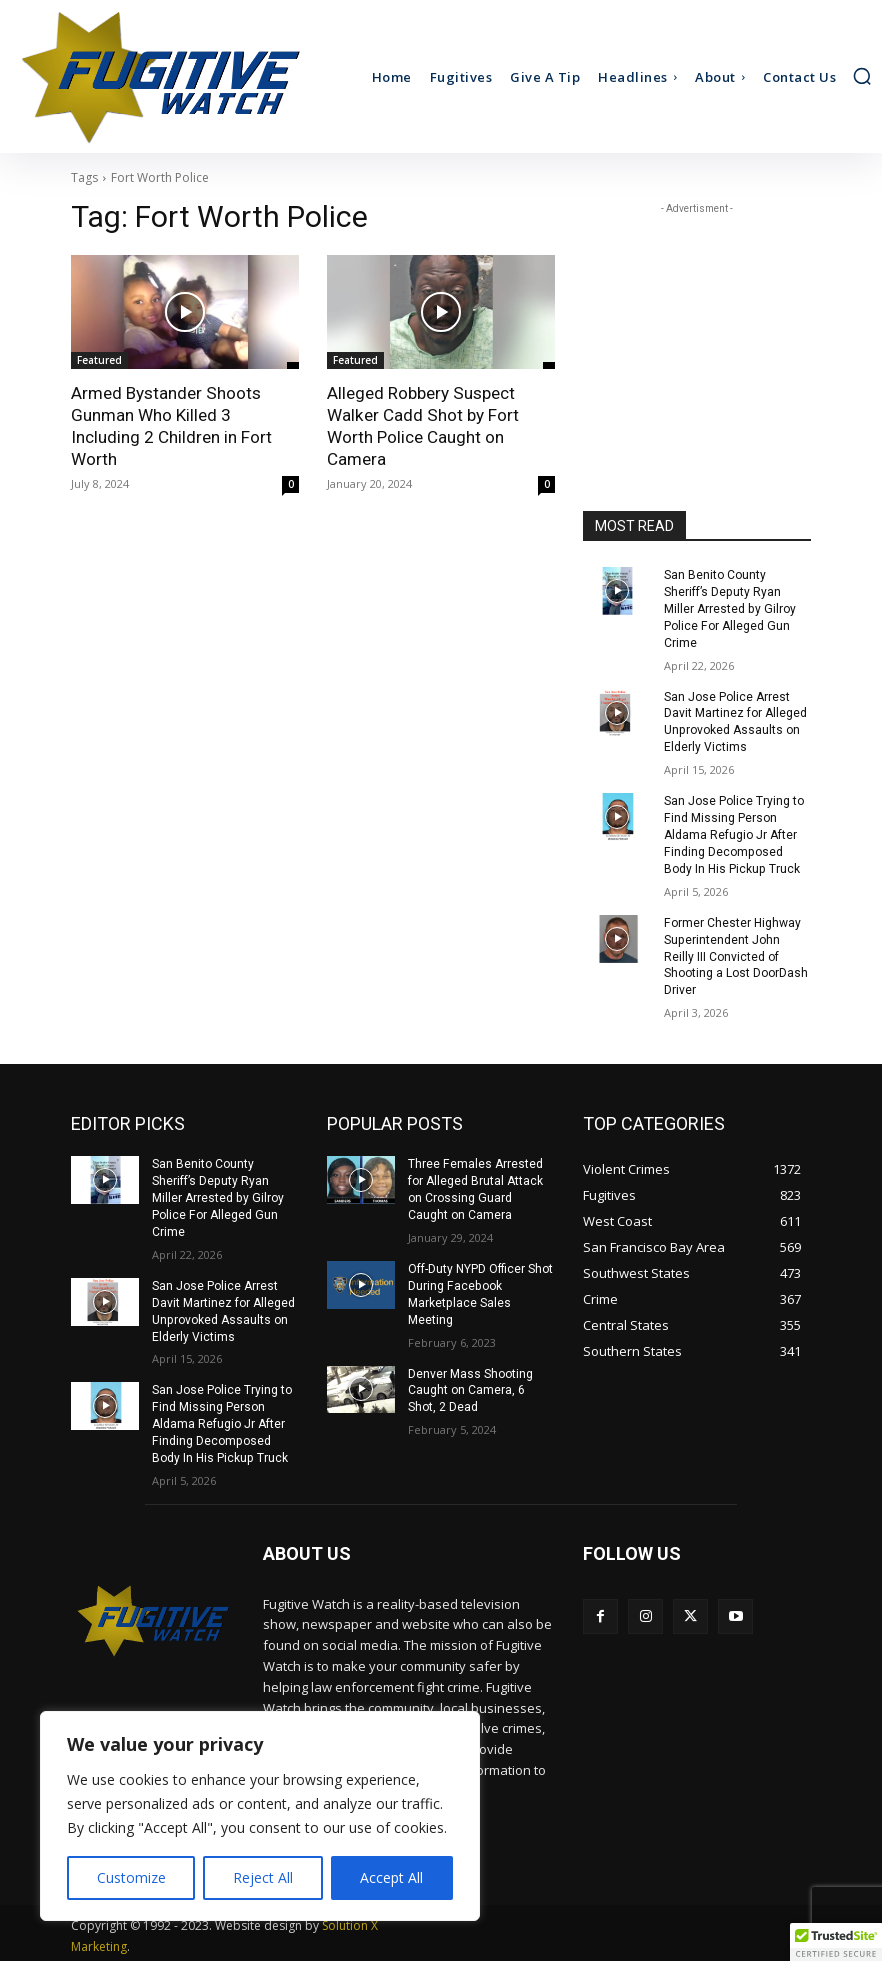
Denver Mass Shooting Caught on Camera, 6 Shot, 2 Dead (470, 1388)
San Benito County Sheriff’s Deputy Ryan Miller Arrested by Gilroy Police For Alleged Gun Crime (729, 608)
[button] (862, 76)
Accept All (391, 1877)
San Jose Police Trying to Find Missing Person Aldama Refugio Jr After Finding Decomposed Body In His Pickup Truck (734, 833)
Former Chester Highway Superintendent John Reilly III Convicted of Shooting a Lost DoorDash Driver (736, 954)
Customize (131, 1877)
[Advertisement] (697, 319)
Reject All (263, 1877)
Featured (99, 360)
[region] (260, 1816)
